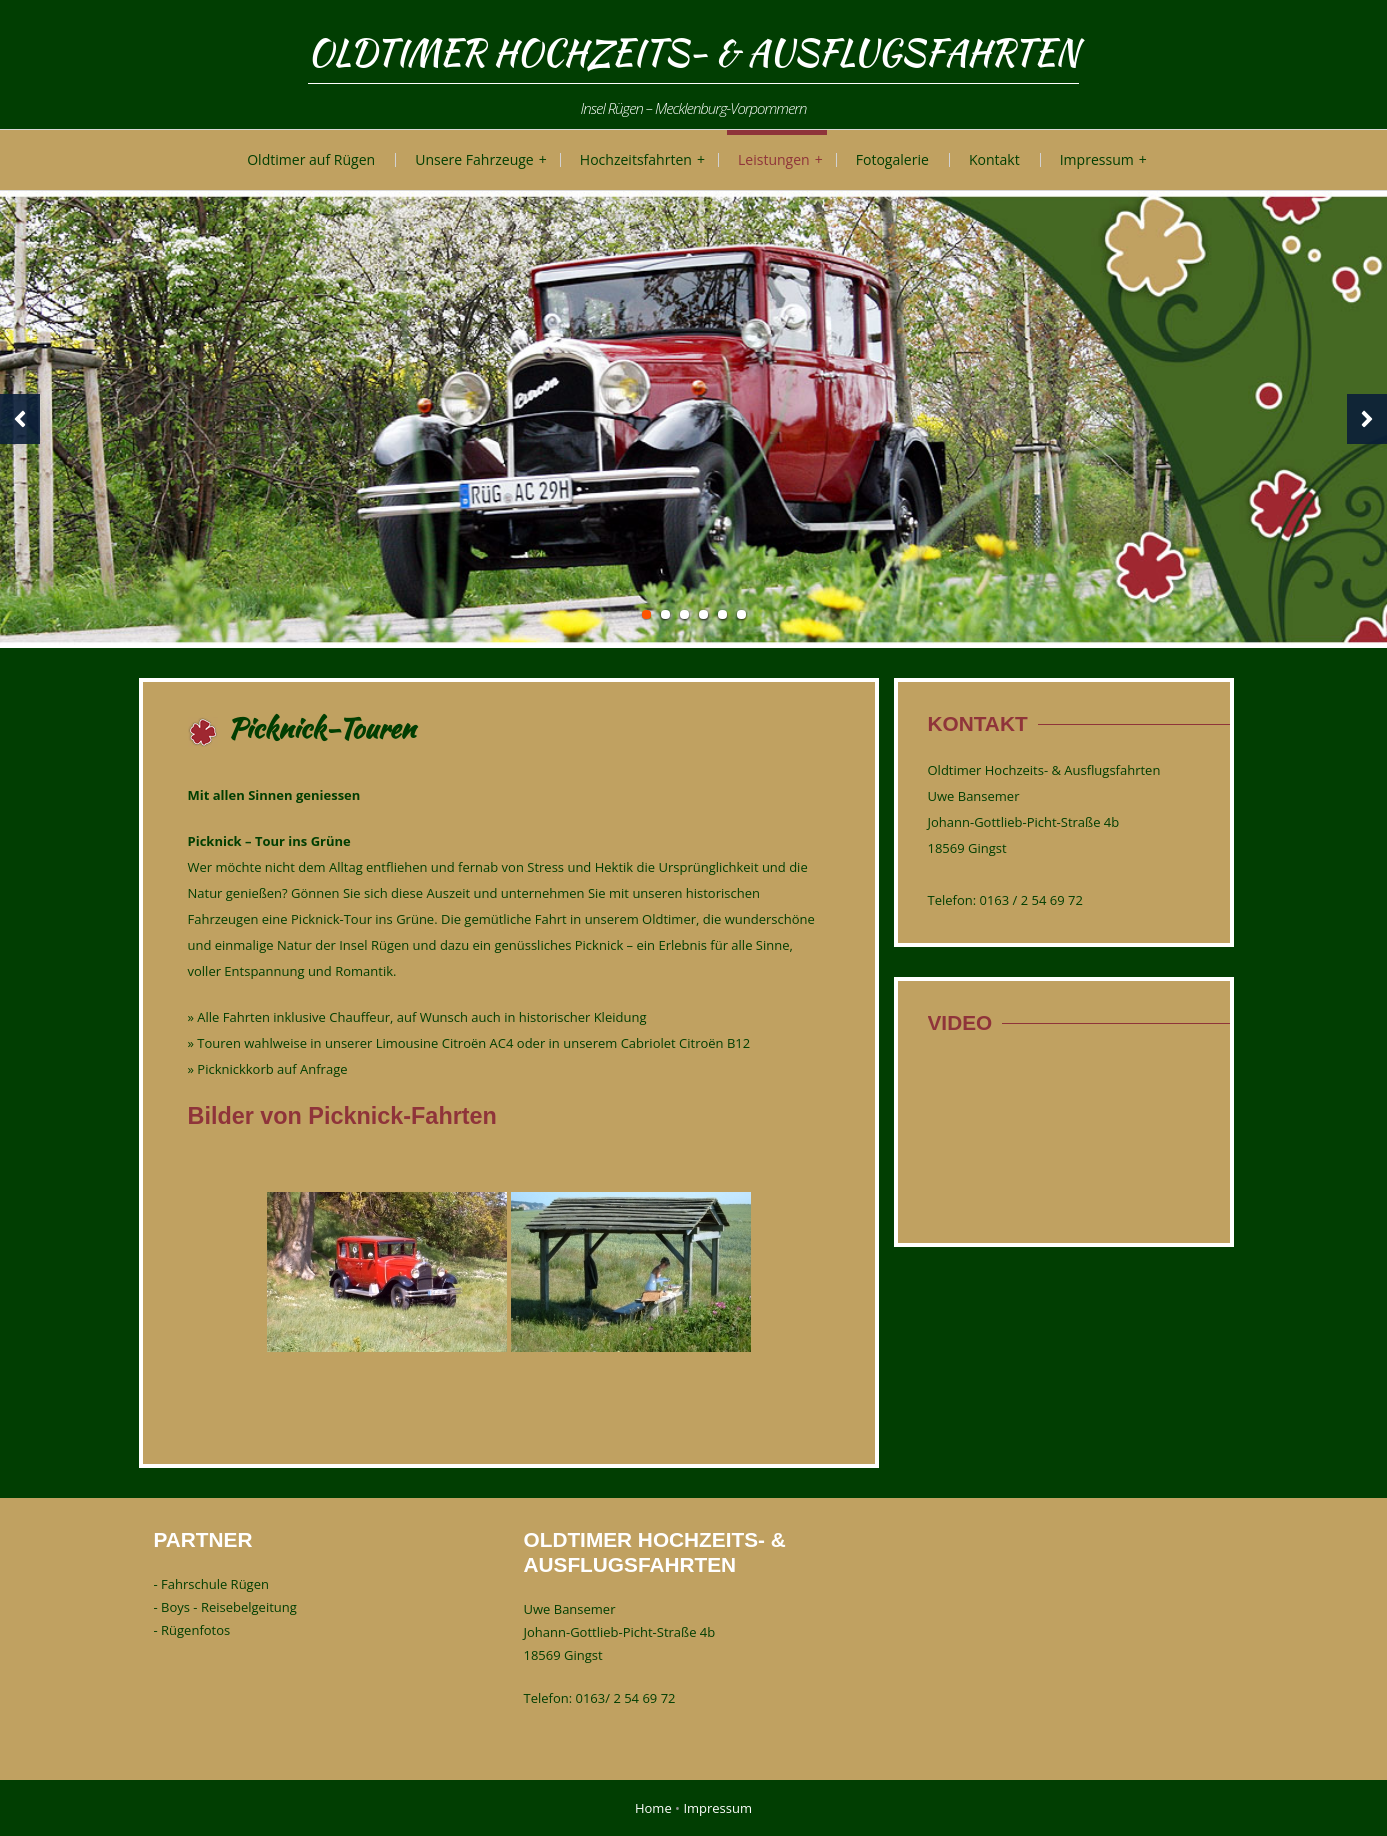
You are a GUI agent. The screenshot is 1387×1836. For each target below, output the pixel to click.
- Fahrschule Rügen (211, 1584)
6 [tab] (741, 614)
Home (653, 1808)
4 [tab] (703, 614)
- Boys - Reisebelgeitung (225, 1607)
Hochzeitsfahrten (636, 159)
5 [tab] (722, 614)
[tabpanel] (693, 419)
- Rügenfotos (192, 1630)
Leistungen (774, 159)
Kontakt (994, 159)
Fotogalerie (892, 159)
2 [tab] (665, 614)
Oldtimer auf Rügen (311, 159)
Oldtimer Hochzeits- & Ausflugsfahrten (693, 52)
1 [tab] (646, 614)
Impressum (1097, 159)
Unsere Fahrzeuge (474, 159)
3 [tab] (684, 614)
